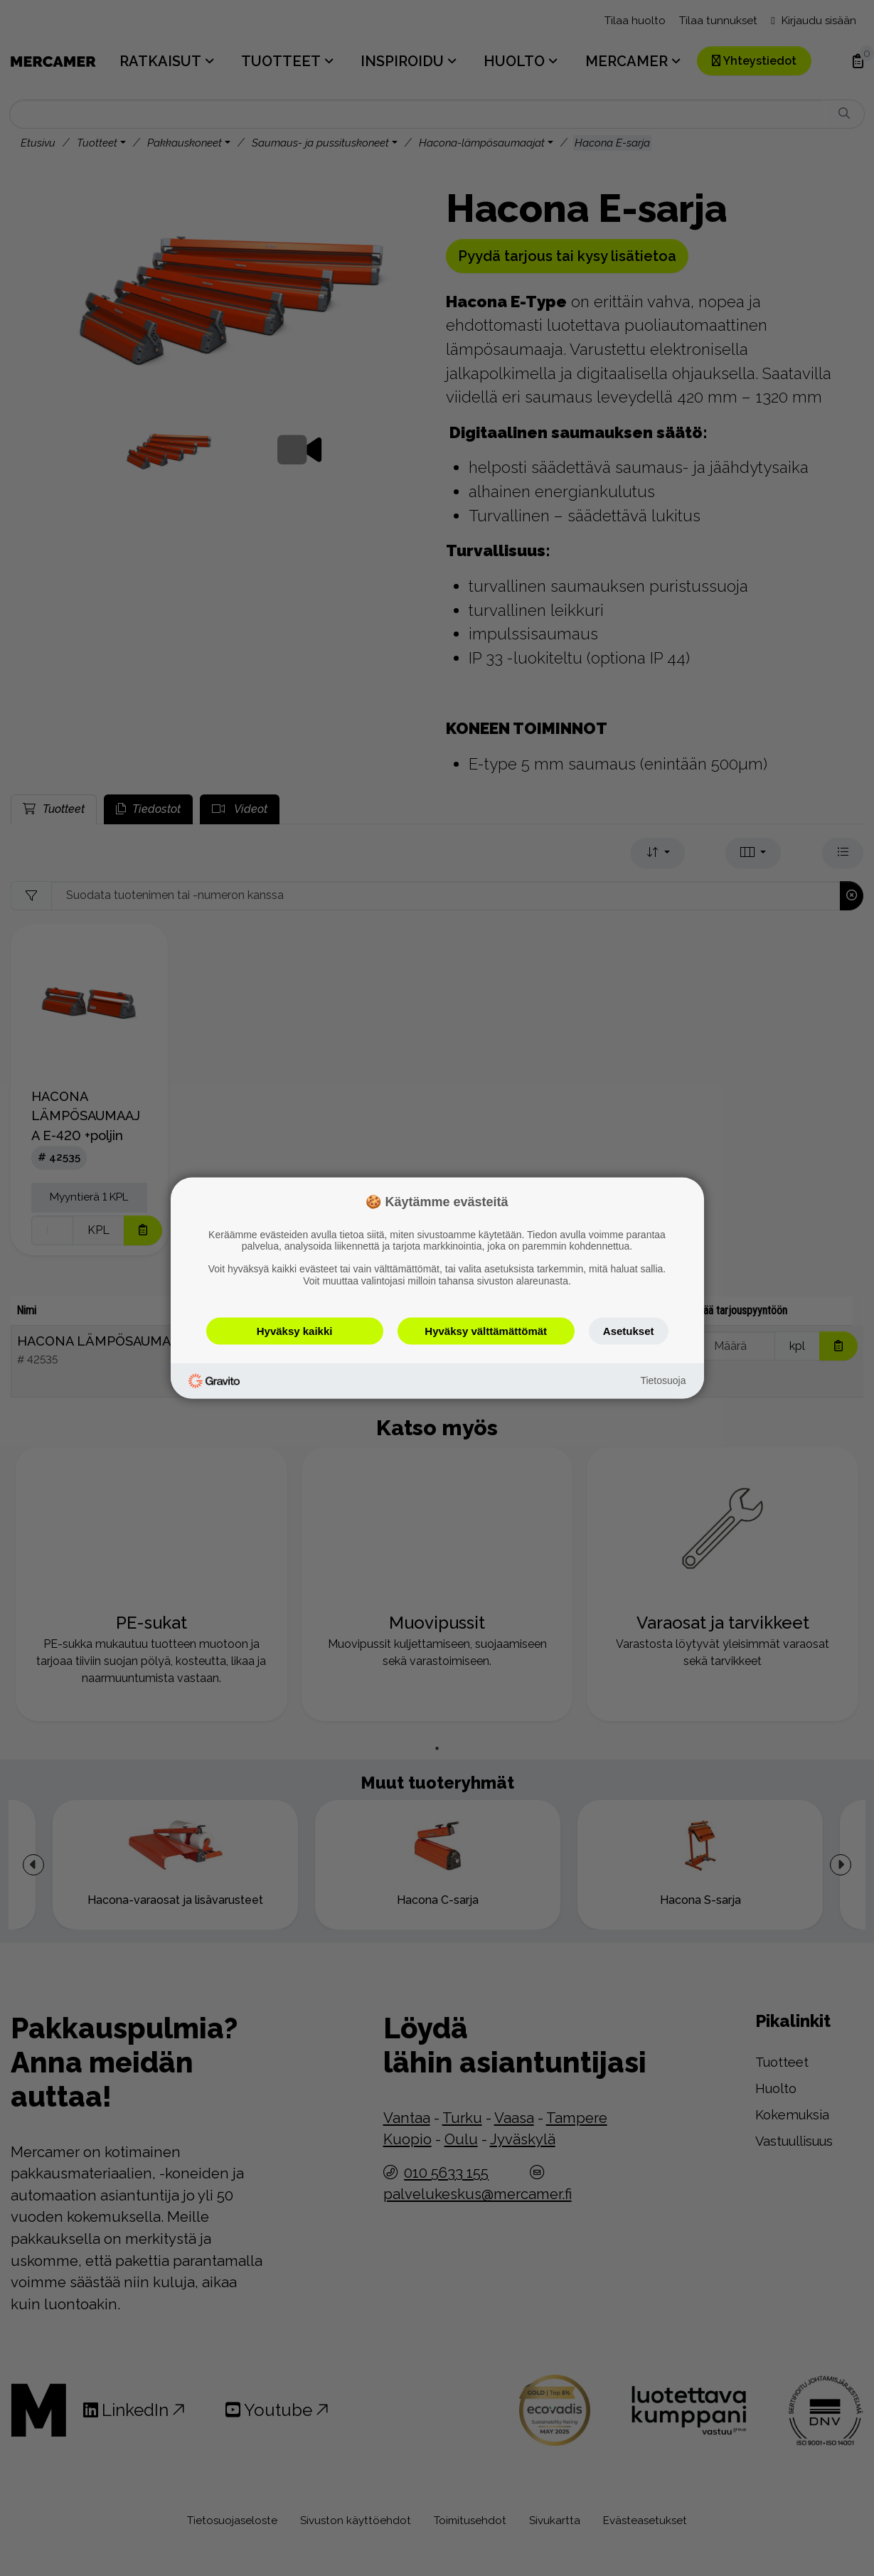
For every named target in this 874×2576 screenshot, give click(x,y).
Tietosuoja (663, 1380)
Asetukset (628, 1330)
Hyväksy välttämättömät (486, 1330)
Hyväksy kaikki (295, 1330)
